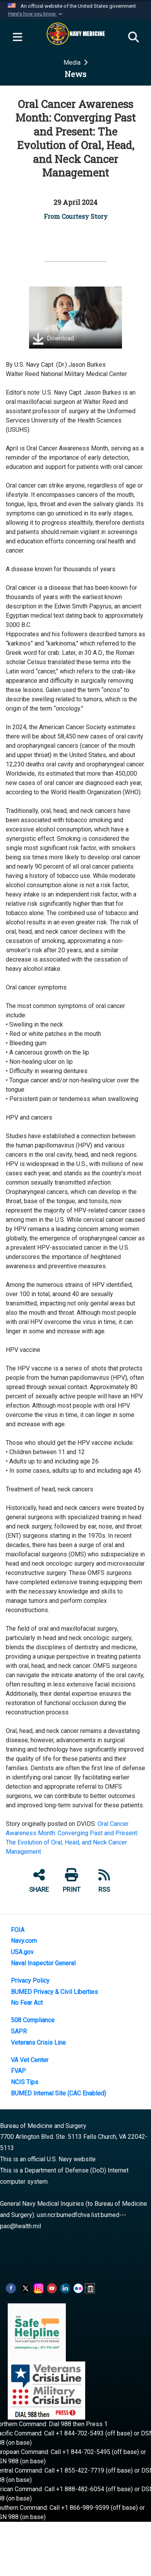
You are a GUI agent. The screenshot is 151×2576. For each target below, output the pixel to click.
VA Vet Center (29, 2060)
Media (72, 62)
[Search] (133, 38)
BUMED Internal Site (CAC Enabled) (58, 2093)
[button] (35, 14)
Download (53, 339)
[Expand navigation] (17, 38)
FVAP (18, 2071)
